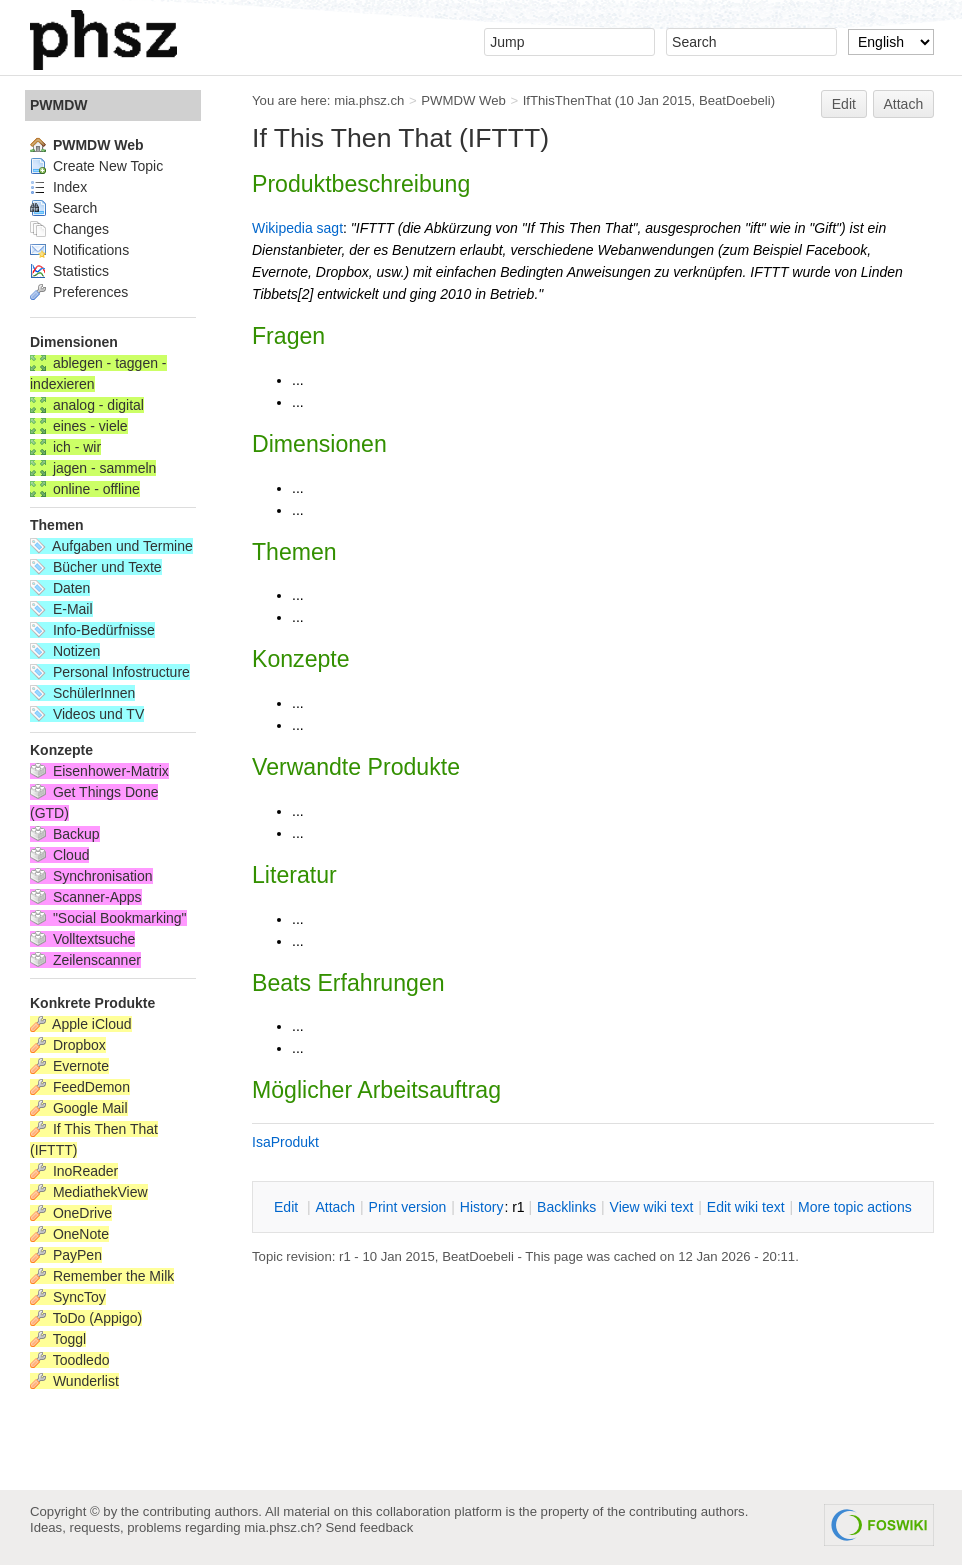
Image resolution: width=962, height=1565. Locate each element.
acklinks (566, 1207)
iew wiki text (652, 1207)
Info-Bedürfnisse (92, 630)
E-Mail (61, 609)
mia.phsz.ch (369, 100)
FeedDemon (80, 1087)
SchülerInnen (82, 693)
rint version (408, 1207)
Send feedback (369, 1527)
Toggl (58, 1339)
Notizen (65, 651)
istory (482, 1207)
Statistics (69, 271)
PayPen (66, 1255)
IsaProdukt (285, 1142)
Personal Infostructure (110, 672)
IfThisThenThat (567, 100)
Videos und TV (87, 714)
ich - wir (65, 447)
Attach (904, 104)
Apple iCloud (81, 1024)
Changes (69, 229)
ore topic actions (855, 1207)
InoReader (74, 1171)
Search (63, 208)
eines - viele (79, 426)
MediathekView (89, 1192)
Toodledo (69, 1360)
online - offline (85, 489)
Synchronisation (91, 876)
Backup (65, 834)
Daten (60, 588)
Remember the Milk (102, 1276)
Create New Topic (96, 166)
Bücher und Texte (96, 567)
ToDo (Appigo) (86, 1318)
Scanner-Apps (86, 897)
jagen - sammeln (93, 468)
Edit (844, 104)
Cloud (59, 855)
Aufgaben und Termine (111, 546)
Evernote (69, 1066)
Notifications (79, 250)
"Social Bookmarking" (108, 918)
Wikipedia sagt (297, 228)
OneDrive (71, 1213)
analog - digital (87, 405)
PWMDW (59, 105)
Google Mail (79, 1108)
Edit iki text (746, 1207)
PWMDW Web (463, 100)
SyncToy (68, 1297)
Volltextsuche (82, 939)
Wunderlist (74, 1381)
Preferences (79, 292)
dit (288, 1207)
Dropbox (68, 1045)
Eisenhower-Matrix (99, 771)
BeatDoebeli (735, 100)
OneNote (69, 1234)
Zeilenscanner (85, 960)
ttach (335, 1207)
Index (58, 187)
